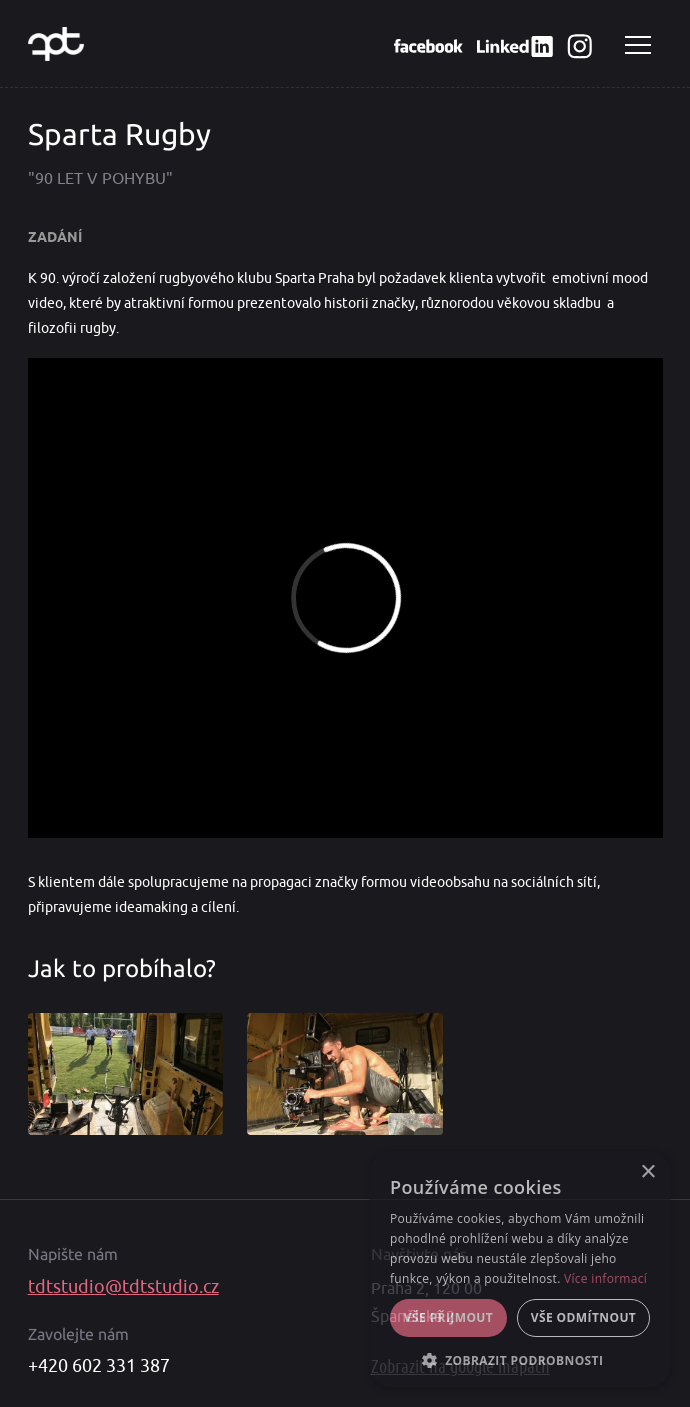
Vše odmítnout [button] (583, 1317)
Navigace (638, 45)
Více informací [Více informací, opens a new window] (605, 1278)
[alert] (520, 1269)
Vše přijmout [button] (448, 1317)
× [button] (647, 1172)
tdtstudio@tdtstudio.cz (123, 1287)
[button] (520, 1358)
